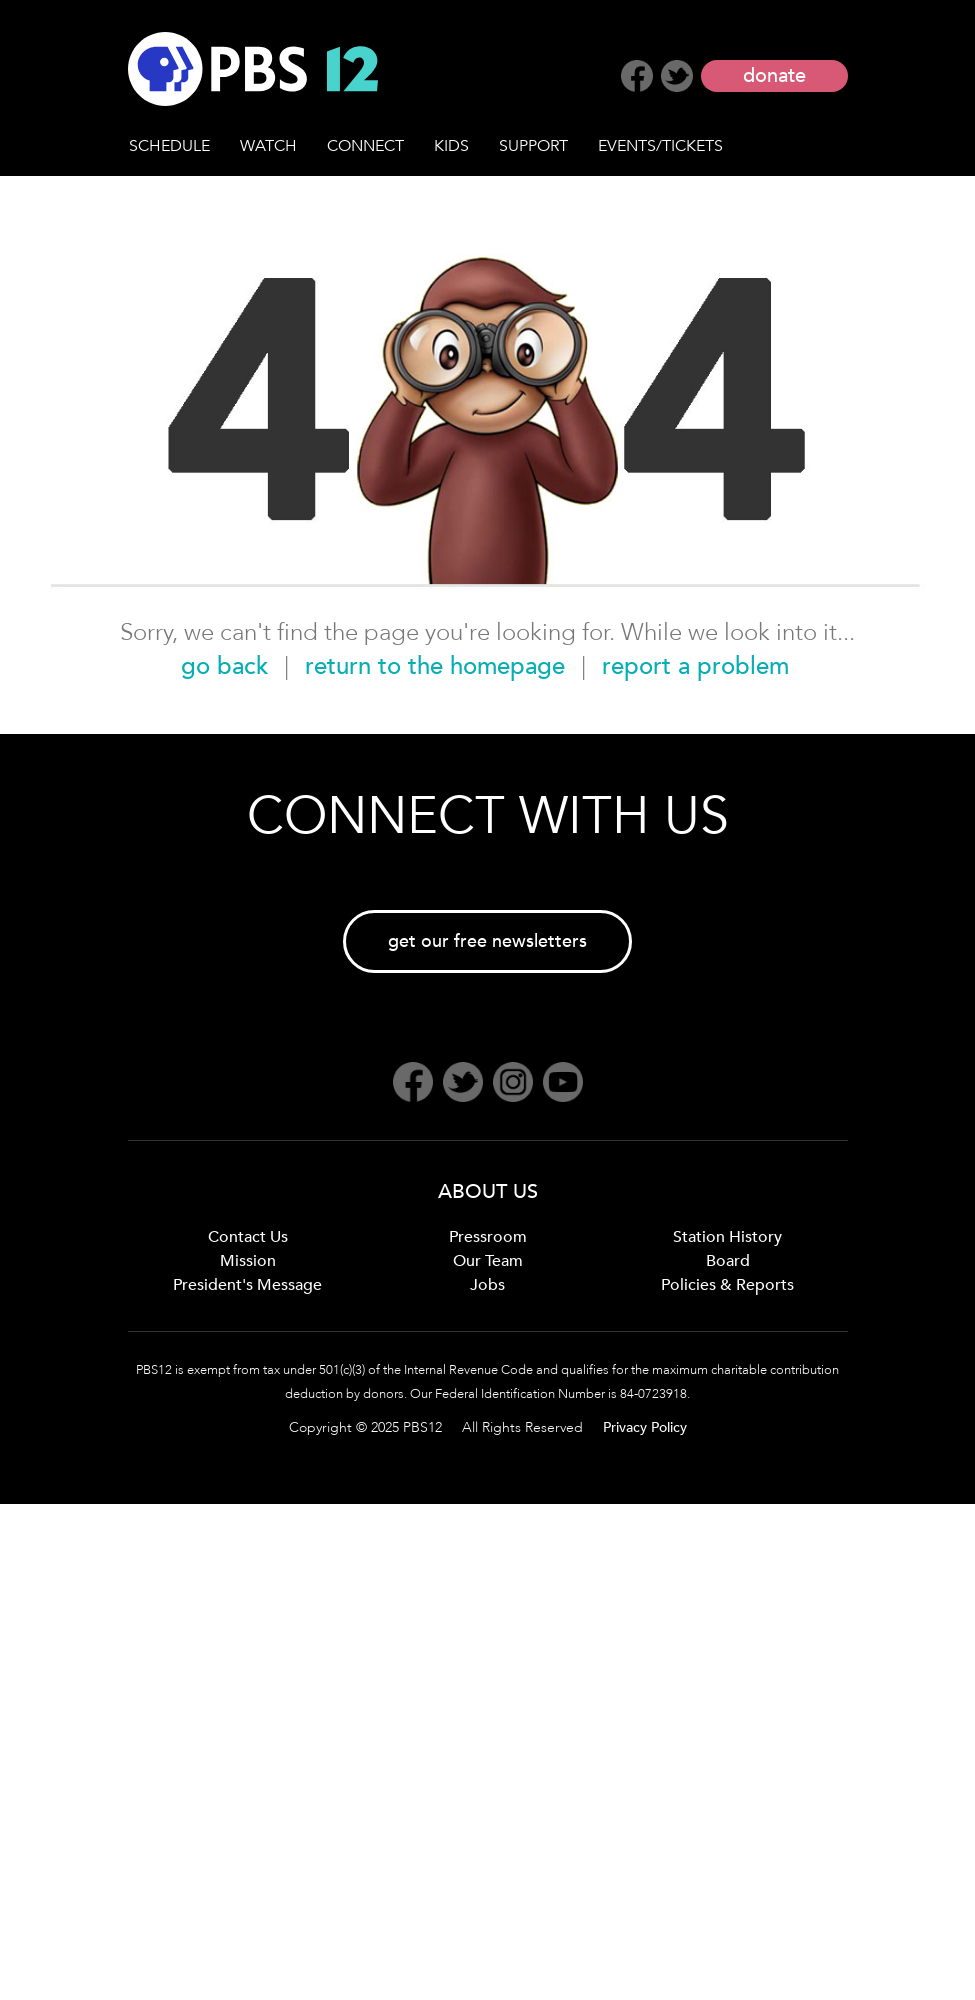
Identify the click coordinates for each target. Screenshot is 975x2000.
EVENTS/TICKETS (660, 146)
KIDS (451, 146)
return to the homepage (435, 666)
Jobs (487, 1285)
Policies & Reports (727, 1285)
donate (774, 75)
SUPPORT (533, 146)
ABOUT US (488, 1191)
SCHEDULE (169, 146)
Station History (727, 1237)
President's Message (247, 1285)
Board (728, 1261)
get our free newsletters (487, 941)
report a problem (695, 666)
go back (224, 666)
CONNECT (365, 146)
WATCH (268, 146)
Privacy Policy (645, 1427)
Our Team (488, 1261)
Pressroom (488, 1237)
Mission (248, 1261)
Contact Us (248, 1237)
